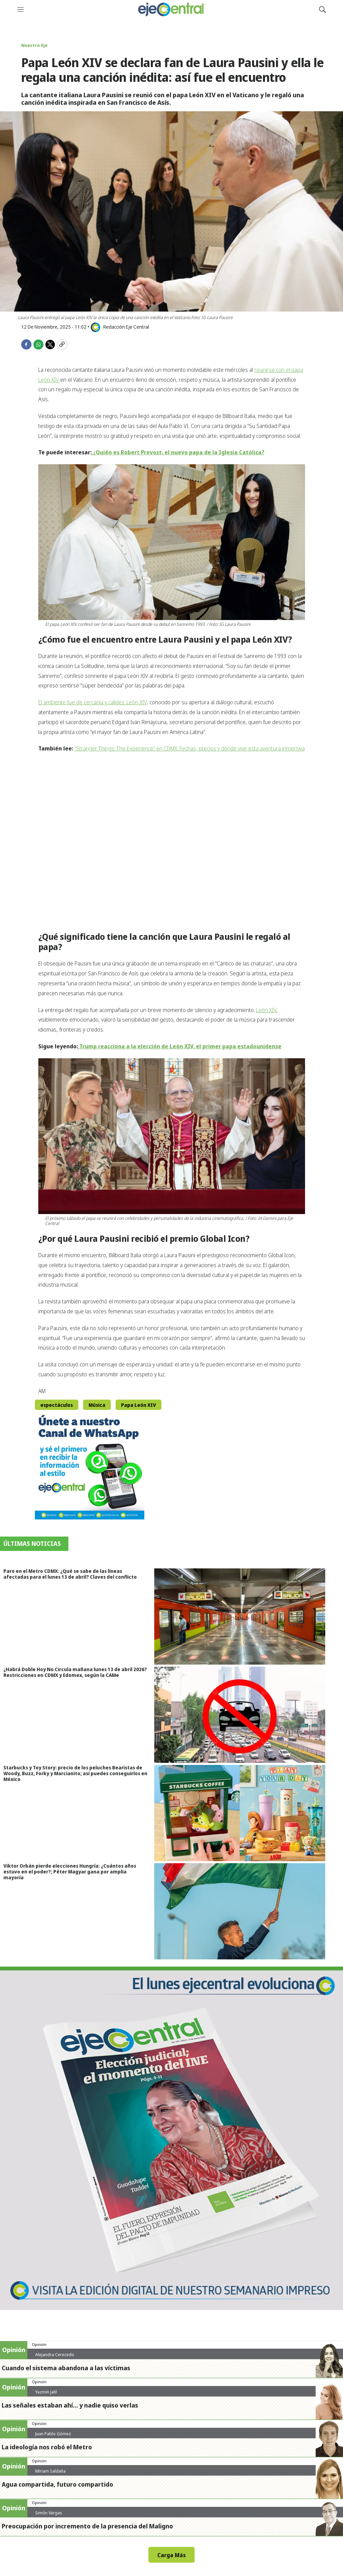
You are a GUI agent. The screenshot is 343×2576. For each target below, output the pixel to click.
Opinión (39, 2344)
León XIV (266, 1010)
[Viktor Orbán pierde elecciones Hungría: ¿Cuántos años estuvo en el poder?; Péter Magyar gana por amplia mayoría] (248, 1911)
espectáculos (56, 1405)
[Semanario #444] (171, 2138)
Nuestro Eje (34, 45)
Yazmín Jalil (46, 2392)
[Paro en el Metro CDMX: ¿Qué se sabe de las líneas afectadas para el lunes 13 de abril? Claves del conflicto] (248, 1616)
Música (97, 1405)
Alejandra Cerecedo (54, 2354)
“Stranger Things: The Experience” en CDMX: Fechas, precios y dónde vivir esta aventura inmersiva (190, 748)
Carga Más (171, 2555)
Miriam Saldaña (50, 2471)
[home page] (171, 9)
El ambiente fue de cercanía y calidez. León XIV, (93, 702)
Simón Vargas (48, 2513)
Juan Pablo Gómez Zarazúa (53, 2436)
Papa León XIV (138, 1405)
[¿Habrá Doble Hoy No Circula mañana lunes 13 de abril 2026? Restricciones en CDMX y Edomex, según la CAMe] (248, 1715)
